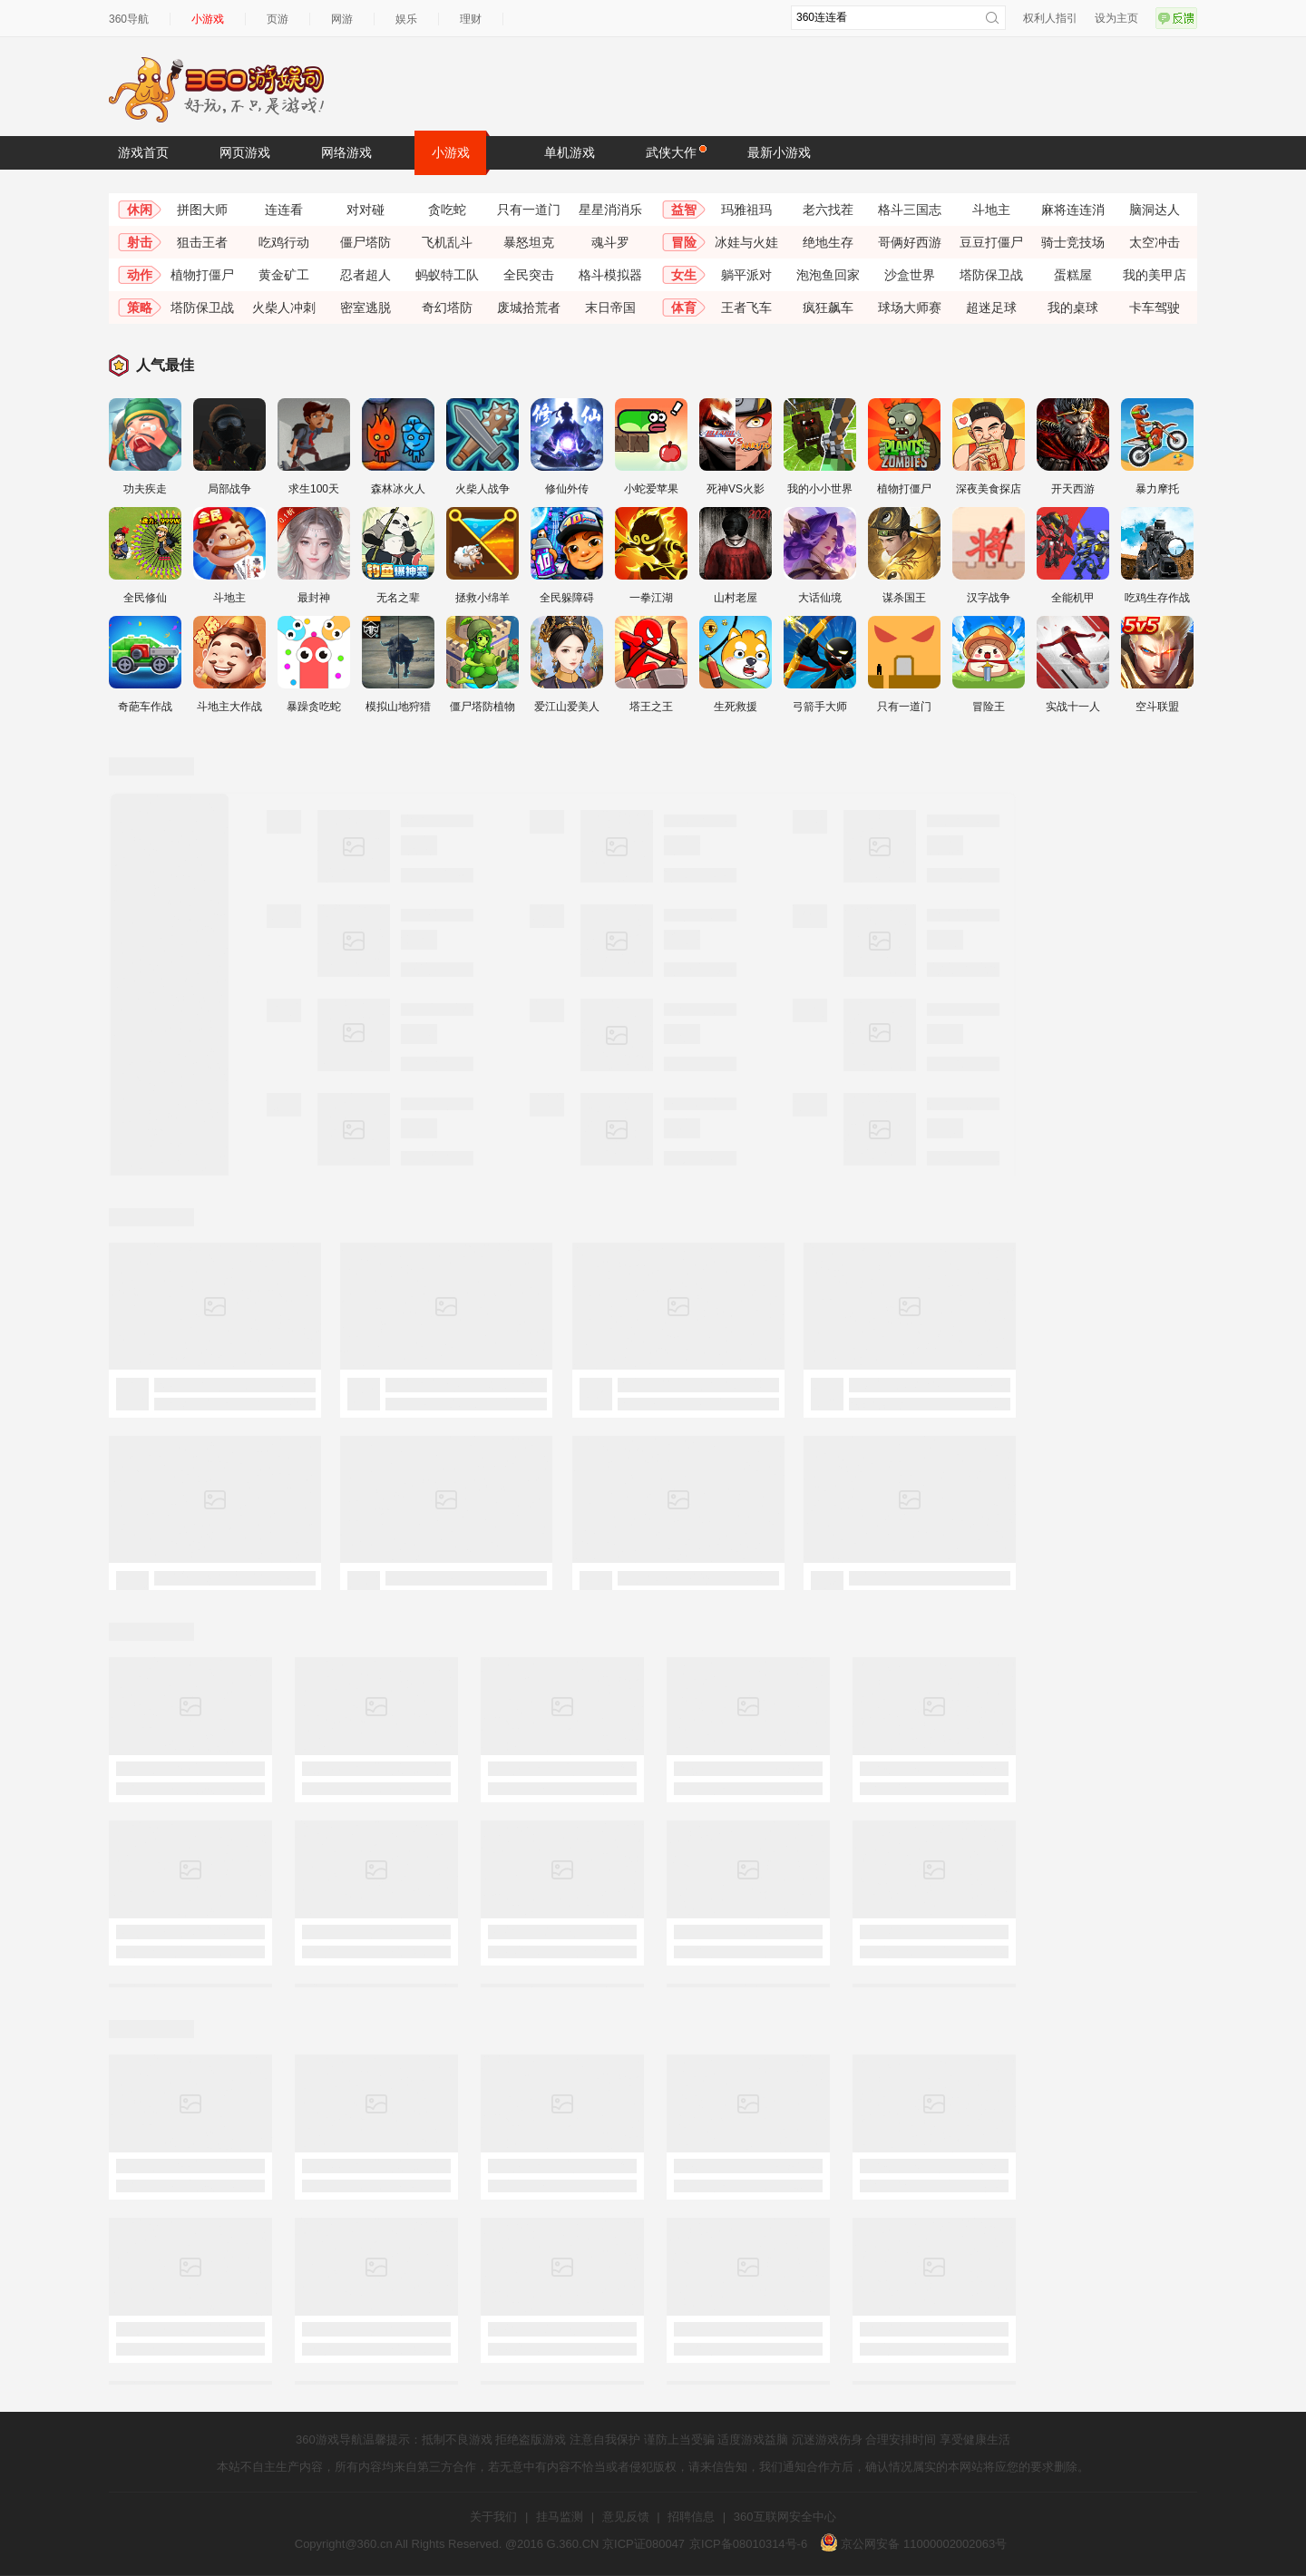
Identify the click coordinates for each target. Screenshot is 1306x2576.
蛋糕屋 (1073, 275)
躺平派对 (746, 275)
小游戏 (207, 19)
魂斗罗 (610, 242)
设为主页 (1116, 18)
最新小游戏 (779, 152)
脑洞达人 (1154, 209)
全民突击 (528, 275)
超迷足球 (991, 307)
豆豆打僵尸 (991, 242)
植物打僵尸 (202, 275)
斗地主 (991, 209)
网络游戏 (346, 152)
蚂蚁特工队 (447, 275)
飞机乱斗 (447, 242)
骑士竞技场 (1073, 242)
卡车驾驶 (1154, 307)
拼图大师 (202, 209)
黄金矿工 (283, 275)
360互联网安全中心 (785, 2516)
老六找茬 (828, 209)
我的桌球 (1073, 307)
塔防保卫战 (991, 275)
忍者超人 (365, 275)
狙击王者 (202, 242)
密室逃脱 (365, 307)
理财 (471, 19)
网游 (342, 19)
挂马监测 (559, 2516)
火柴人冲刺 (284, 307)
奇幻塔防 (447, 307)
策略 (139, 307)
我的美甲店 (1154, 275)
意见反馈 (625, 2516)
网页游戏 (244, 152)
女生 (684, 275)
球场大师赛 (909, 307)
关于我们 (493, 2516)
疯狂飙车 (828, 307)
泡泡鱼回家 (828, 275)
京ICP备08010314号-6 (748, 2544)
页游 (277, 19)
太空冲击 (1154, 242)
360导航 (129, 19)
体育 (684, 307)
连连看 (284, 209)
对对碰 (365, 209)
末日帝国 (610, 307)
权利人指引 (1050, 18)
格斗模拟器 (610, 275)
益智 (684, 209)
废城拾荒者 (528, 307)
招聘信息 (691, 2516)
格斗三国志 (909, 209)
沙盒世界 (909, 275)
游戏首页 (143, 152)
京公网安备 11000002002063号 (913, 2544)
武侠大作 (676, 151)
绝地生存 (828, 242)
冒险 (684, 242)
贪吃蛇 (447, 209)
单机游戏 (569, 152)
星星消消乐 (610, 209)
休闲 (139, 209)
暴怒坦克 (528, 242)
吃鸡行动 (283, 242)
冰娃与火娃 (746, 242)
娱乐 (406, 19)
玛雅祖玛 (746, 209)
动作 (139, 275)
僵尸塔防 (365, 242)
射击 (139, 242)
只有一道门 (528, 209)
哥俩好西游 (909, 242)
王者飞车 (746, 307)
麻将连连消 (1073, 209)
